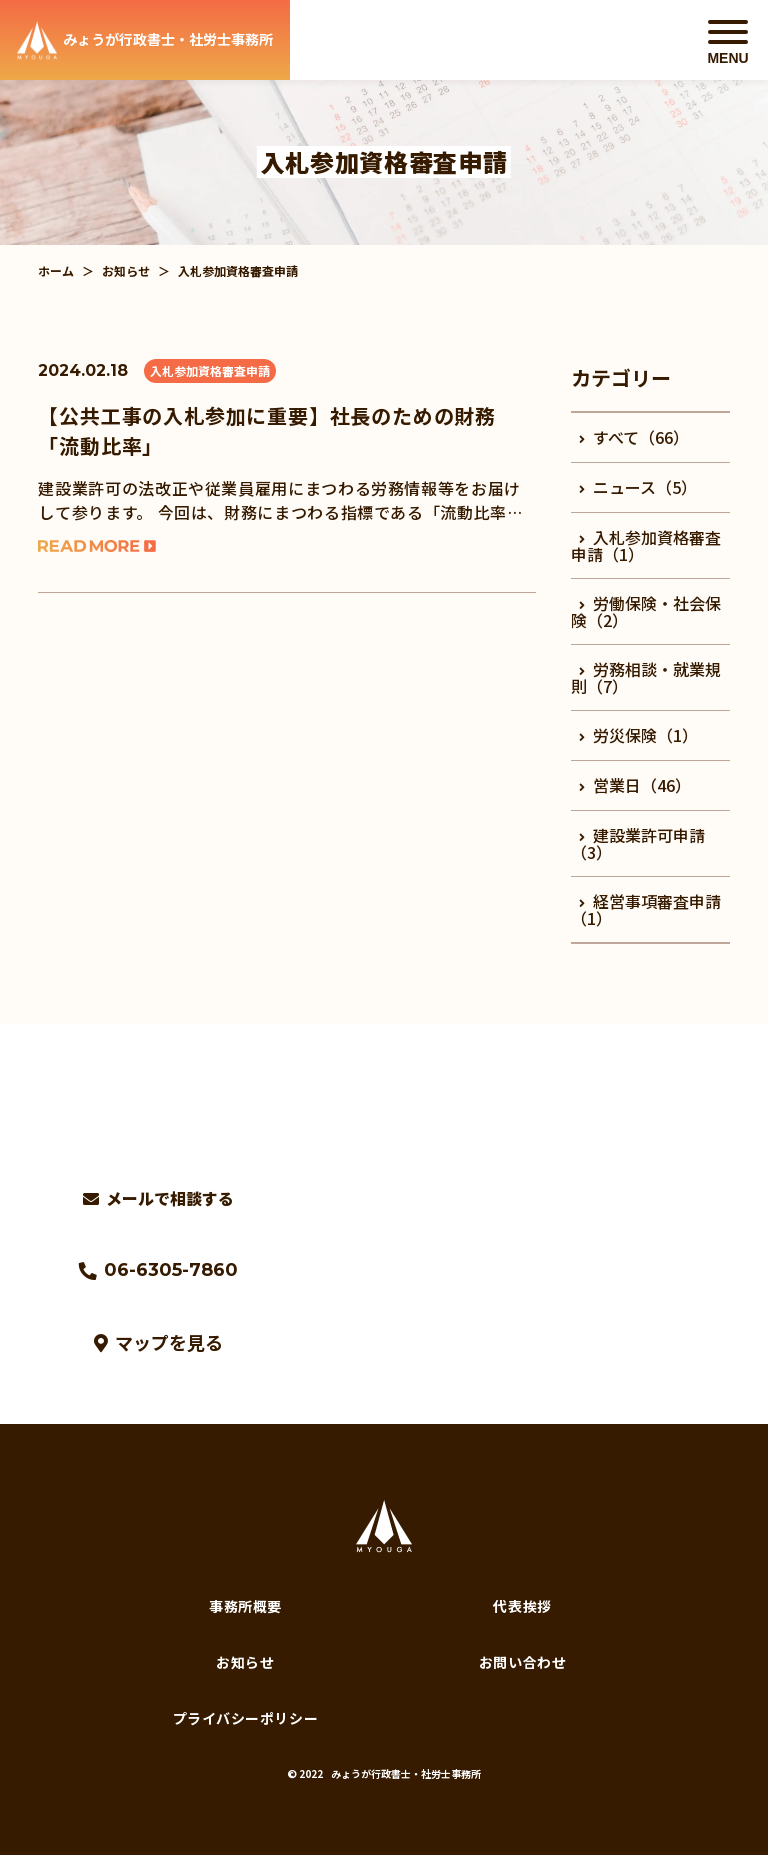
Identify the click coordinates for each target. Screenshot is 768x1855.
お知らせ (126, 270)
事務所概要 (245, 1606)
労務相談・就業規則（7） (646, 677)
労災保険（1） (638, 735)
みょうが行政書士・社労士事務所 (406, 1773)
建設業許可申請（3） (638, 843)
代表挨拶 (522, 1606)
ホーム (56, 270)
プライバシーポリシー (246, 1718)
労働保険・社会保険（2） (646, 611)
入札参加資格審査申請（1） (646, 545)
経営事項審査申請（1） (646, 909)
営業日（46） (635, 785)
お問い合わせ (522, 1662)
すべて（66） (634, 437)
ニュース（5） (638, 487)
